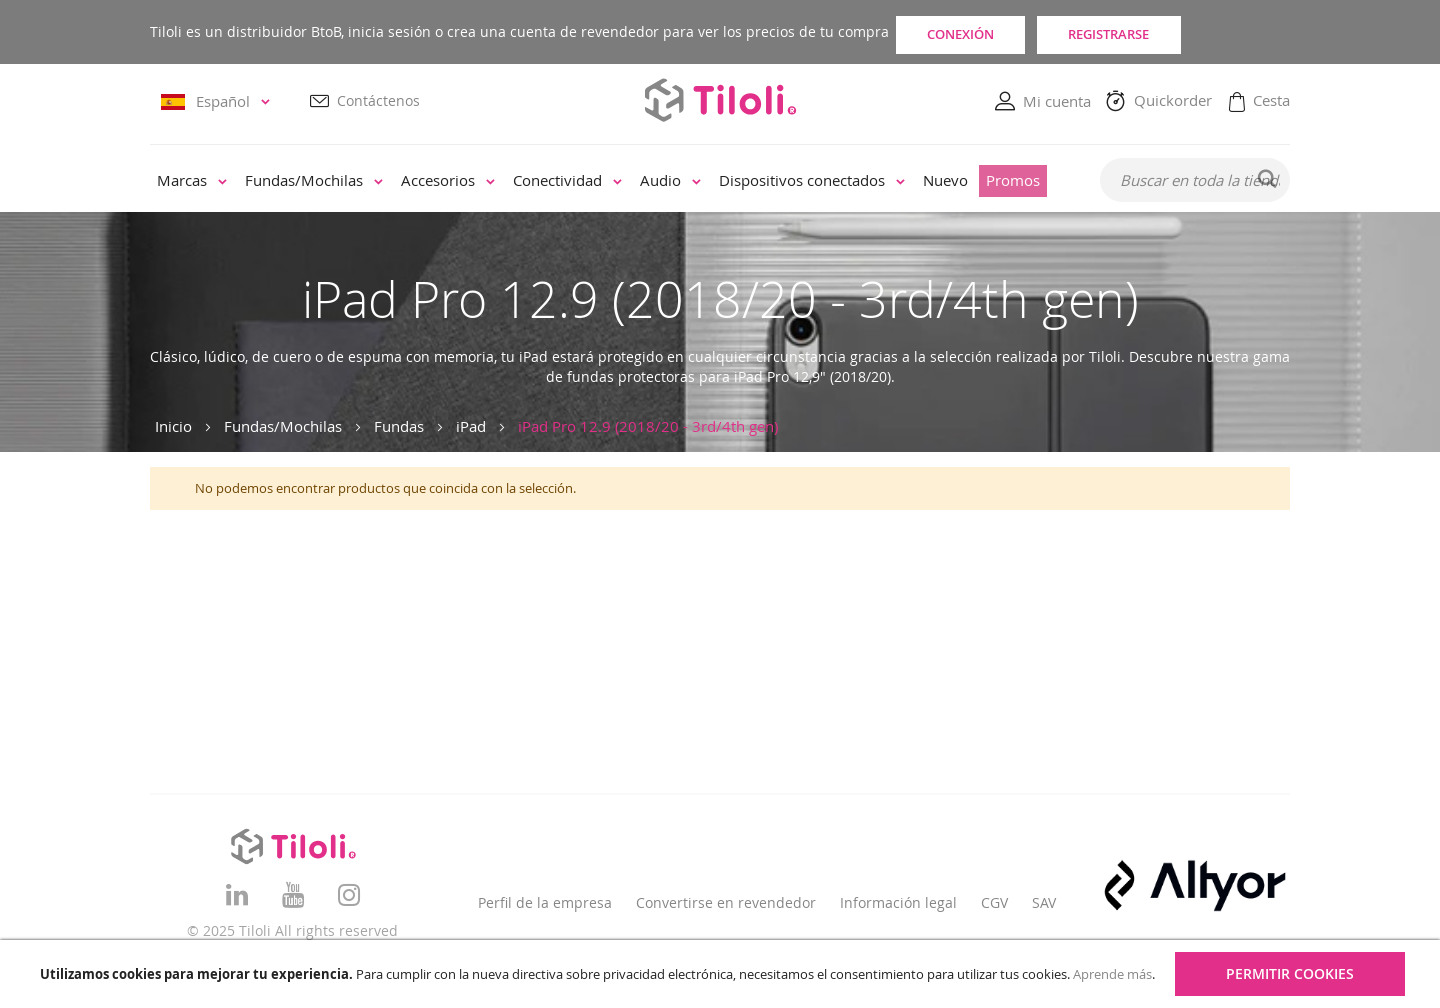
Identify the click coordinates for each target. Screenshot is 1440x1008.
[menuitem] (192, 182)
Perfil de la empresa (545, 902)
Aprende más (1112, 974)
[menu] (611, 182)
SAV (1044, 902)
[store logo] (720, 100)
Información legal (898, 902)
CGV (994, 902)
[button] (218, 102)
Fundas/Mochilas (283, 426)
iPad (471, 426)
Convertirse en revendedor (726, 902)
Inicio (173, 426)
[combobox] (1195, 181)
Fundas (399, 426)
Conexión (987, 32)
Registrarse (1193, 32)
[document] (722, 974)
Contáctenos (378, 101)
